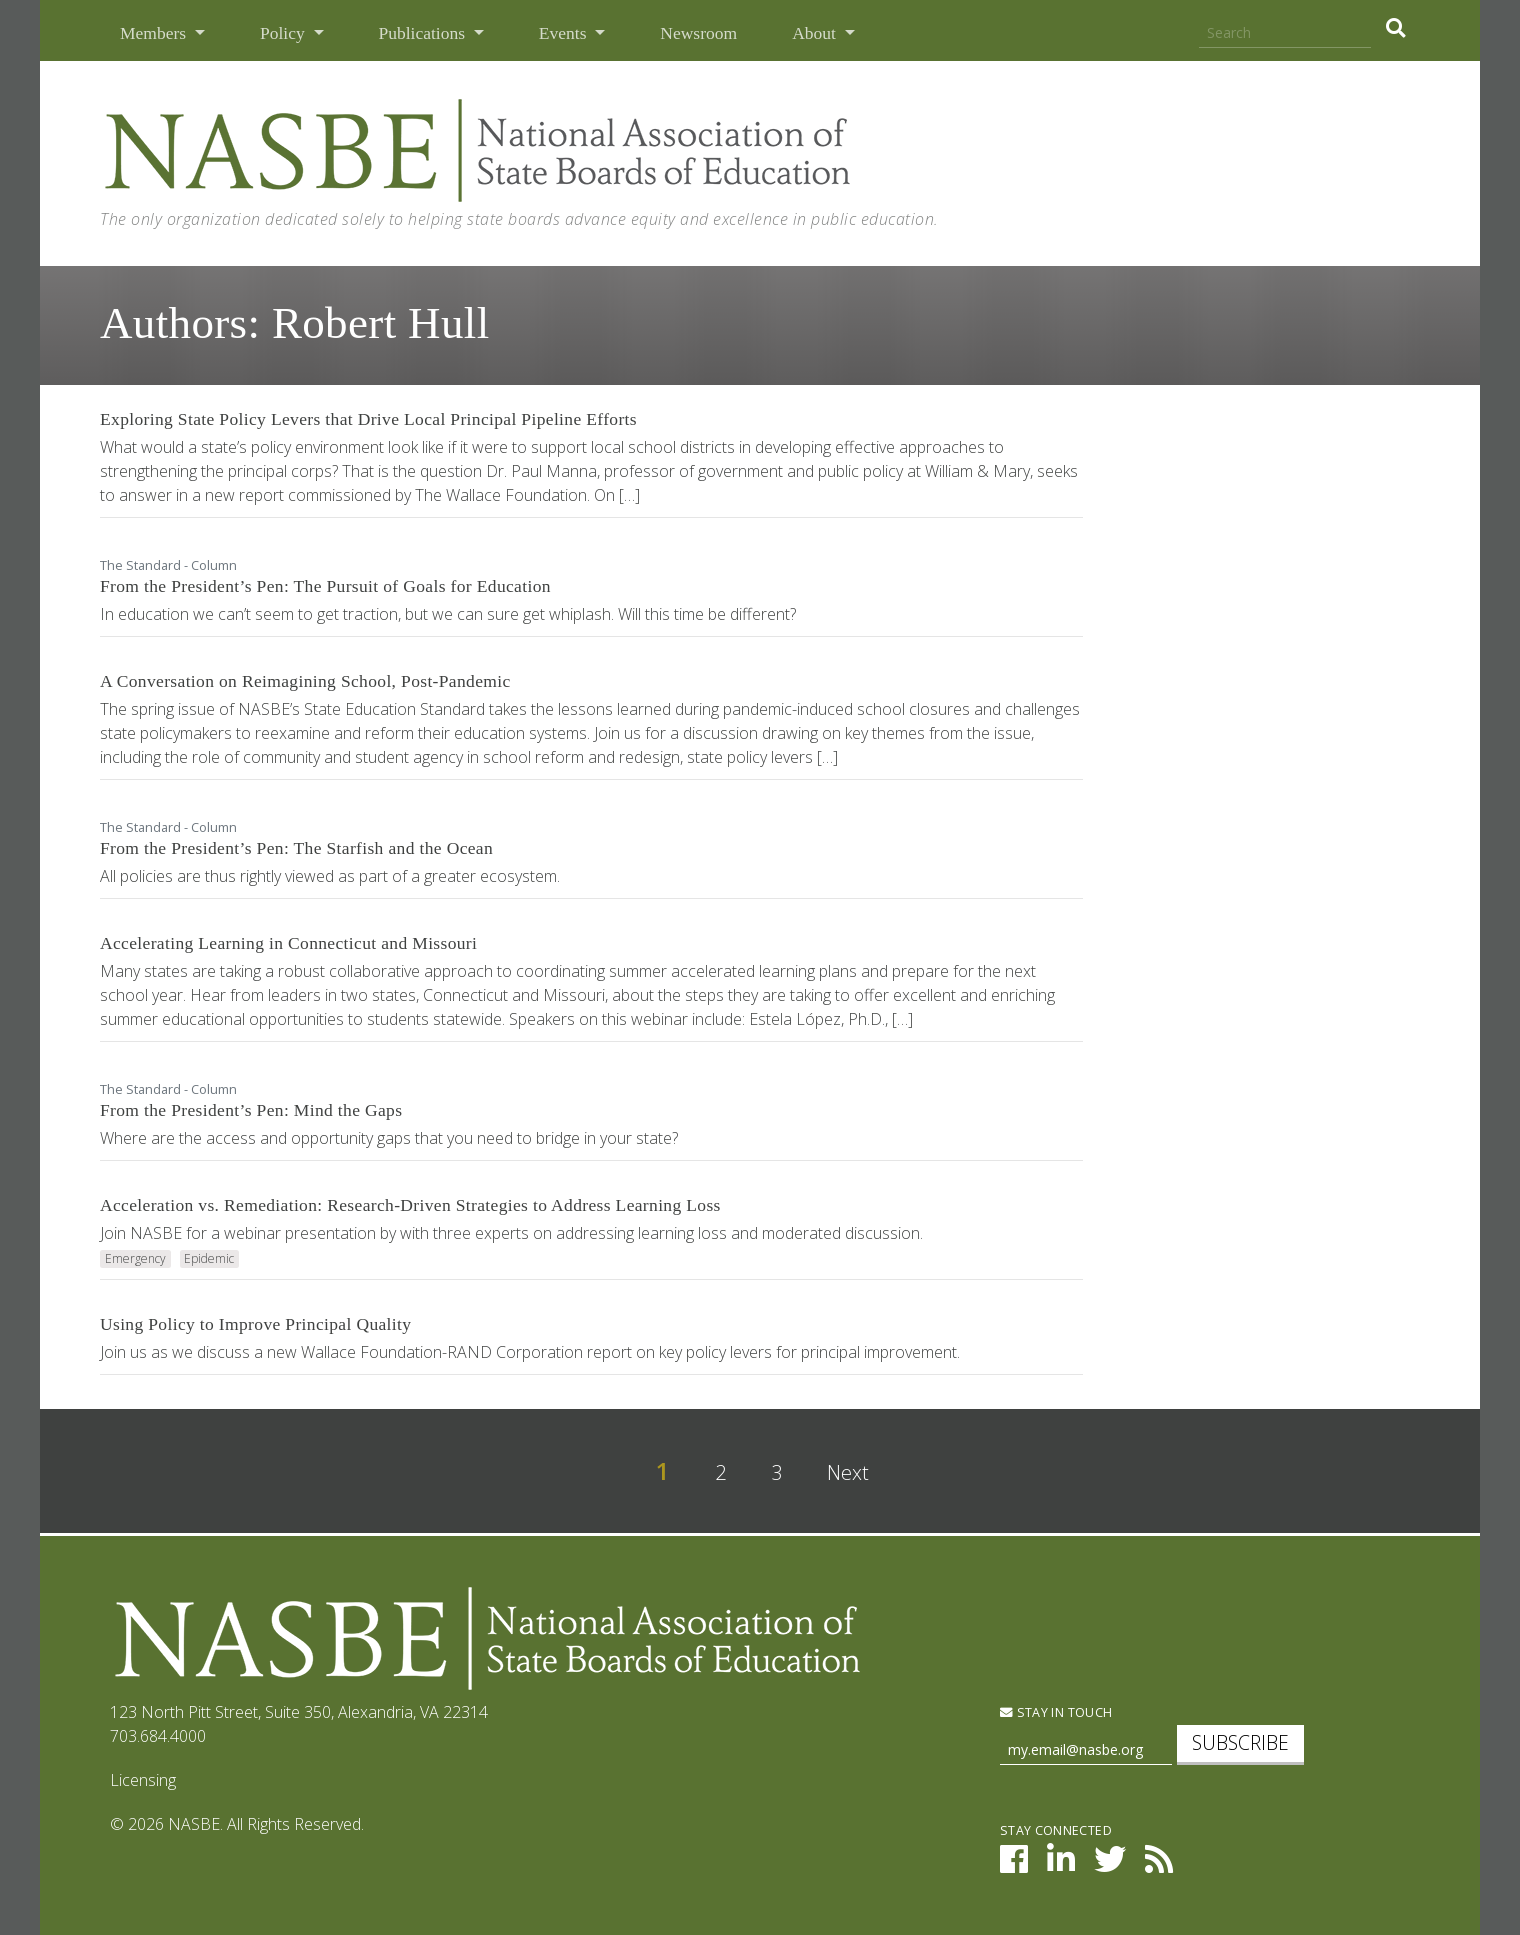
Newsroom (698, 33)
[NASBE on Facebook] (1014, 1865)
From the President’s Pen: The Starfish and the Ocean (296, 848)
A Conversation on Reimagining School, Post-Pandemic (305, 681)
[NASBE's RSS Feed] (1159, 1865)
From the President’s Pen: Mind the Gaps (251, 1110)
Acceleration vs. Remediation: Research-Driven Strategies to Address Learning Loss (410, 1205)
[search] (1395, 28)
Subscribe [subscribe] (1240, 1742)
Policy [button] (284, 33)
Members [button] (155, 33)
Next (848, 1472)
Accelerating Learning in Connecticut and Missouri (288, 943)
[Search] (1285, 33)
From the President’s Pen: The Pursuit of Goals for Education (325, 586)
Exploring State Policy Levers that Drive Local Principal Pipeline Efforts (368, 419)
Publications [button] (424, 33)
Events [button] (565, 33)
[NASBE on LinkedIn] (1061, 1865)
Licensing (143, 1780)
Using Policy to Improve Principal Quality (255, 1324)
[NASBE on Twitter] (1110, 1865)
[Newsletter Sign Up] (1086, 1750)
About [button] (816, 33)
